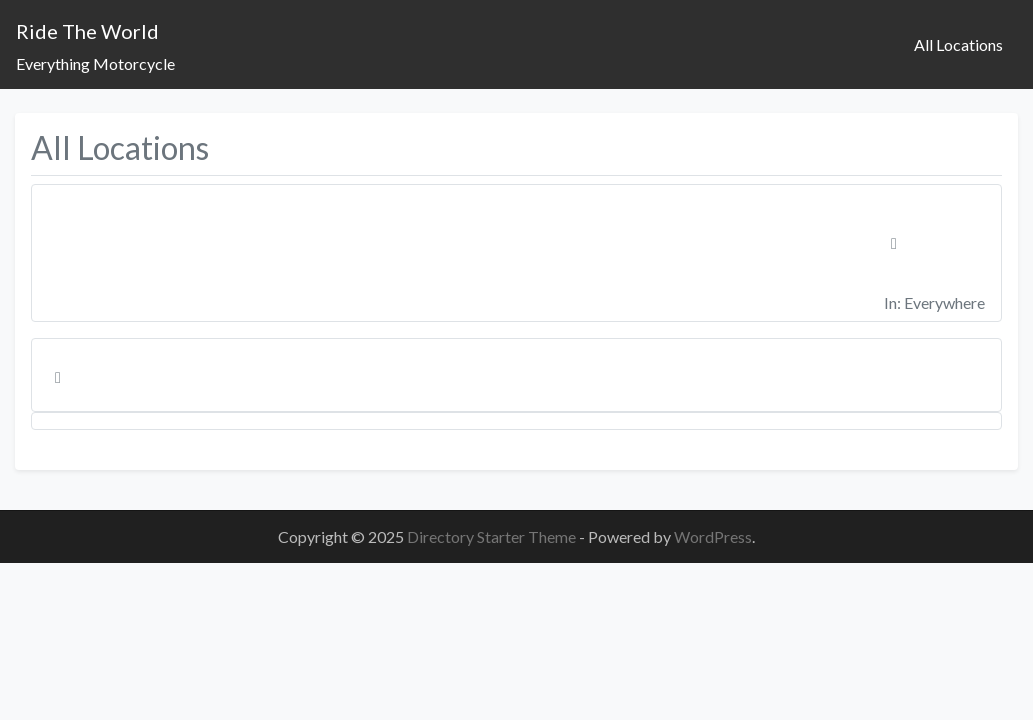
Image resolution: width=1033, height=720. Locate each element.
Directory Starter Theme (493, 536)
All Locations (958, 44)
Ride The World (87, 31)
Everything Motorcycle (95, 63)
